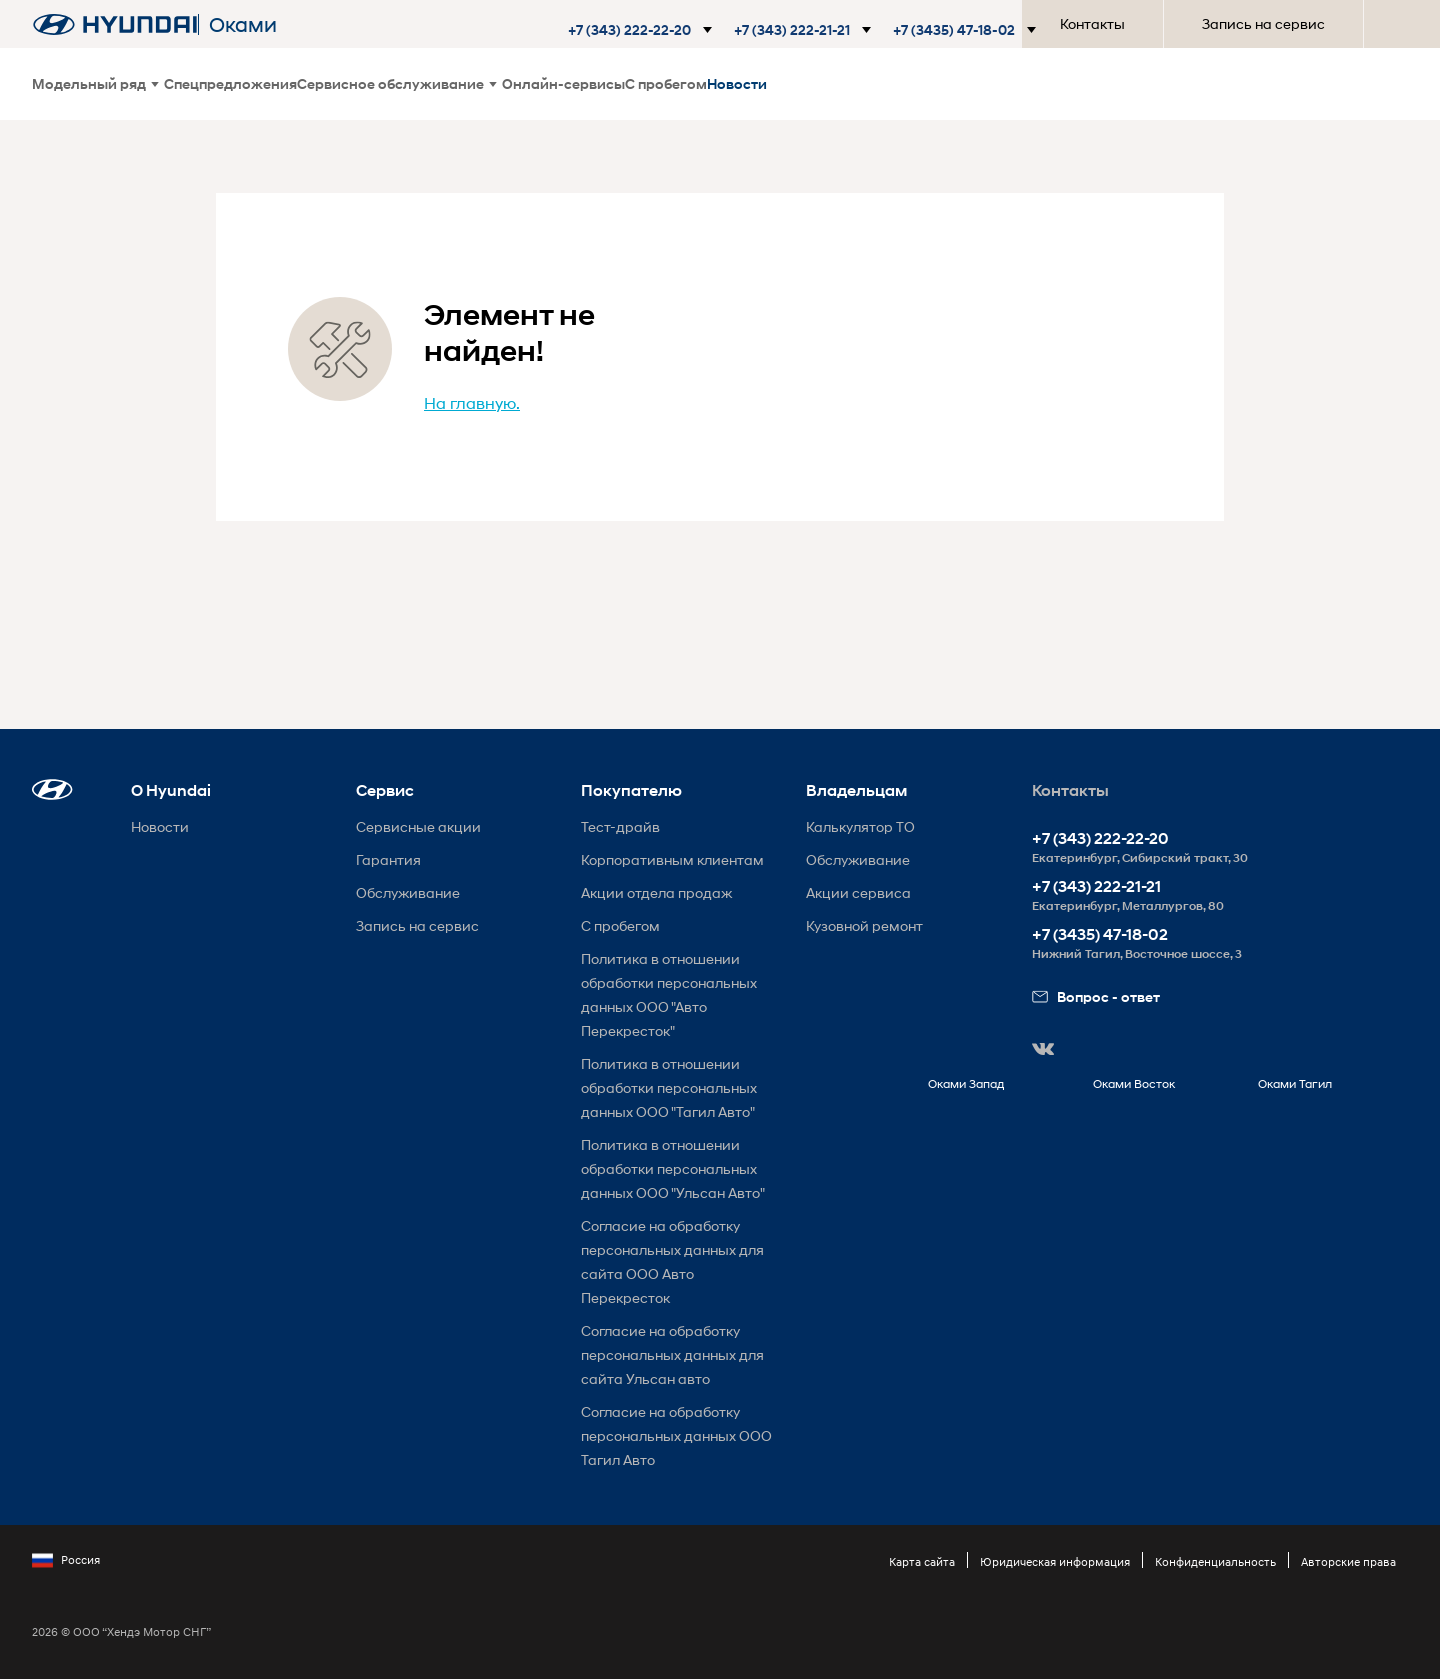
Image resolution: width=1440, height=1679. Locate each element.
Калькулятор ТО (860, 826)
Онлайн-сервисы (563, 83)
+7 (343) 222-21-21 (1096, 886)
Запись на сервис (1263, 23)
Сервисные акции (418, 826)
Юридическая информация (1055, 1561)
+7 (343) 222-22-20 (1100, 838)
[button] (639, 30)
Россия (66, 1560)
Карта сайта (922, 1561)
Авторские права (1348, 1561)
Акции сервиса (858, 892)
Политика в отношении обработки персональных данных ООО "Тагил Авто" (669, 1087)
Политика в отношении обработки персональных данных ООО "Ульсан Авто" (673, 1168)
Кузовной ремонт (864, 925)
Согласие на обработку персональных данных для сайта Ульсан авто (672, 1354)
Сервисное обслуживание (397, 83)
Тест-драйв (620, 826)
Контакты (1092, 23)
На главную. (472, 402)
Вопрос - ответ (1096, 996)
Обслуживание (408, 892)
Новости (737, 83)
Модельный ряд (95, 83)
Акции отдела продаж (656, 892)
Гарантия (388, 859)
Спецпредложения (230, 83)
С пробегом (666, 83)
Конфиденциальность (1215, 1561)
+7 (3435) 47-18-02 (1100, 934)
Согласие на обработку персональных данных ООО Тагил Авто (676, 1435)
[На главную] (115, 24)
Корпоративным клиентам (672, 859)
